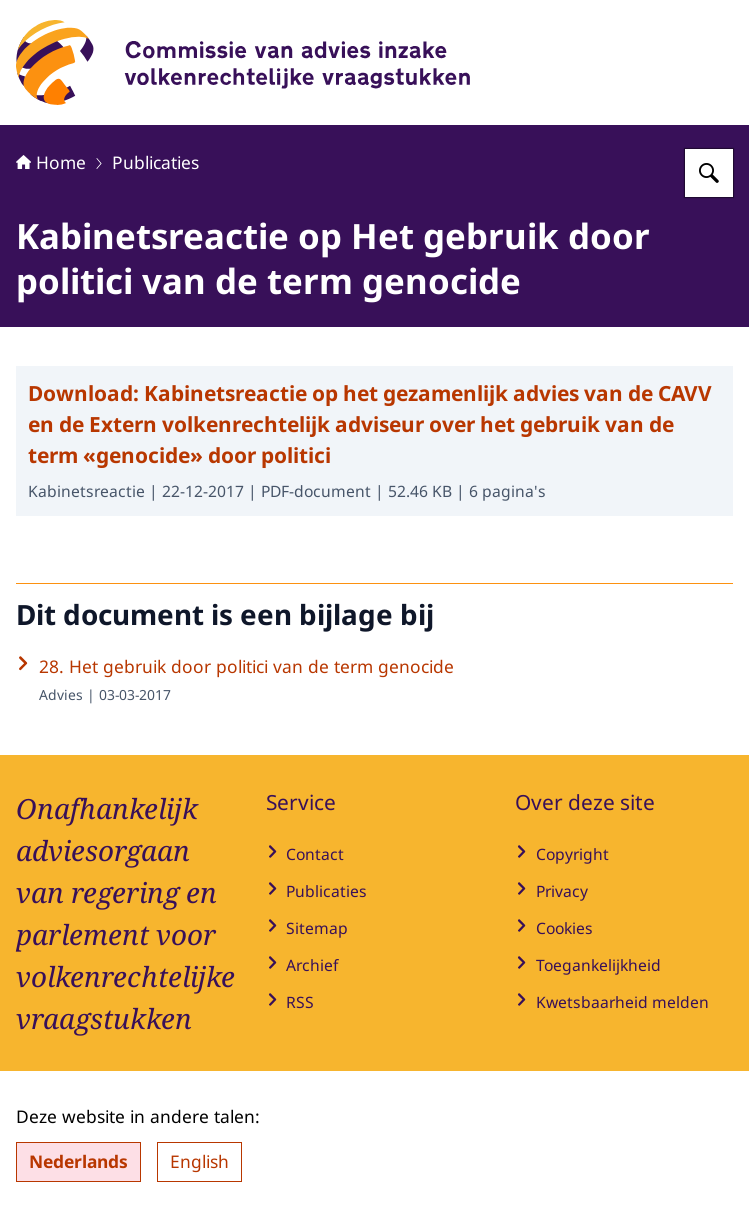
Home (51, 162)
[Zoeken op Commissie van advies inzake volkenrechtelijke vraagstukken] (709, 173)
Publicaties (155, 162)
